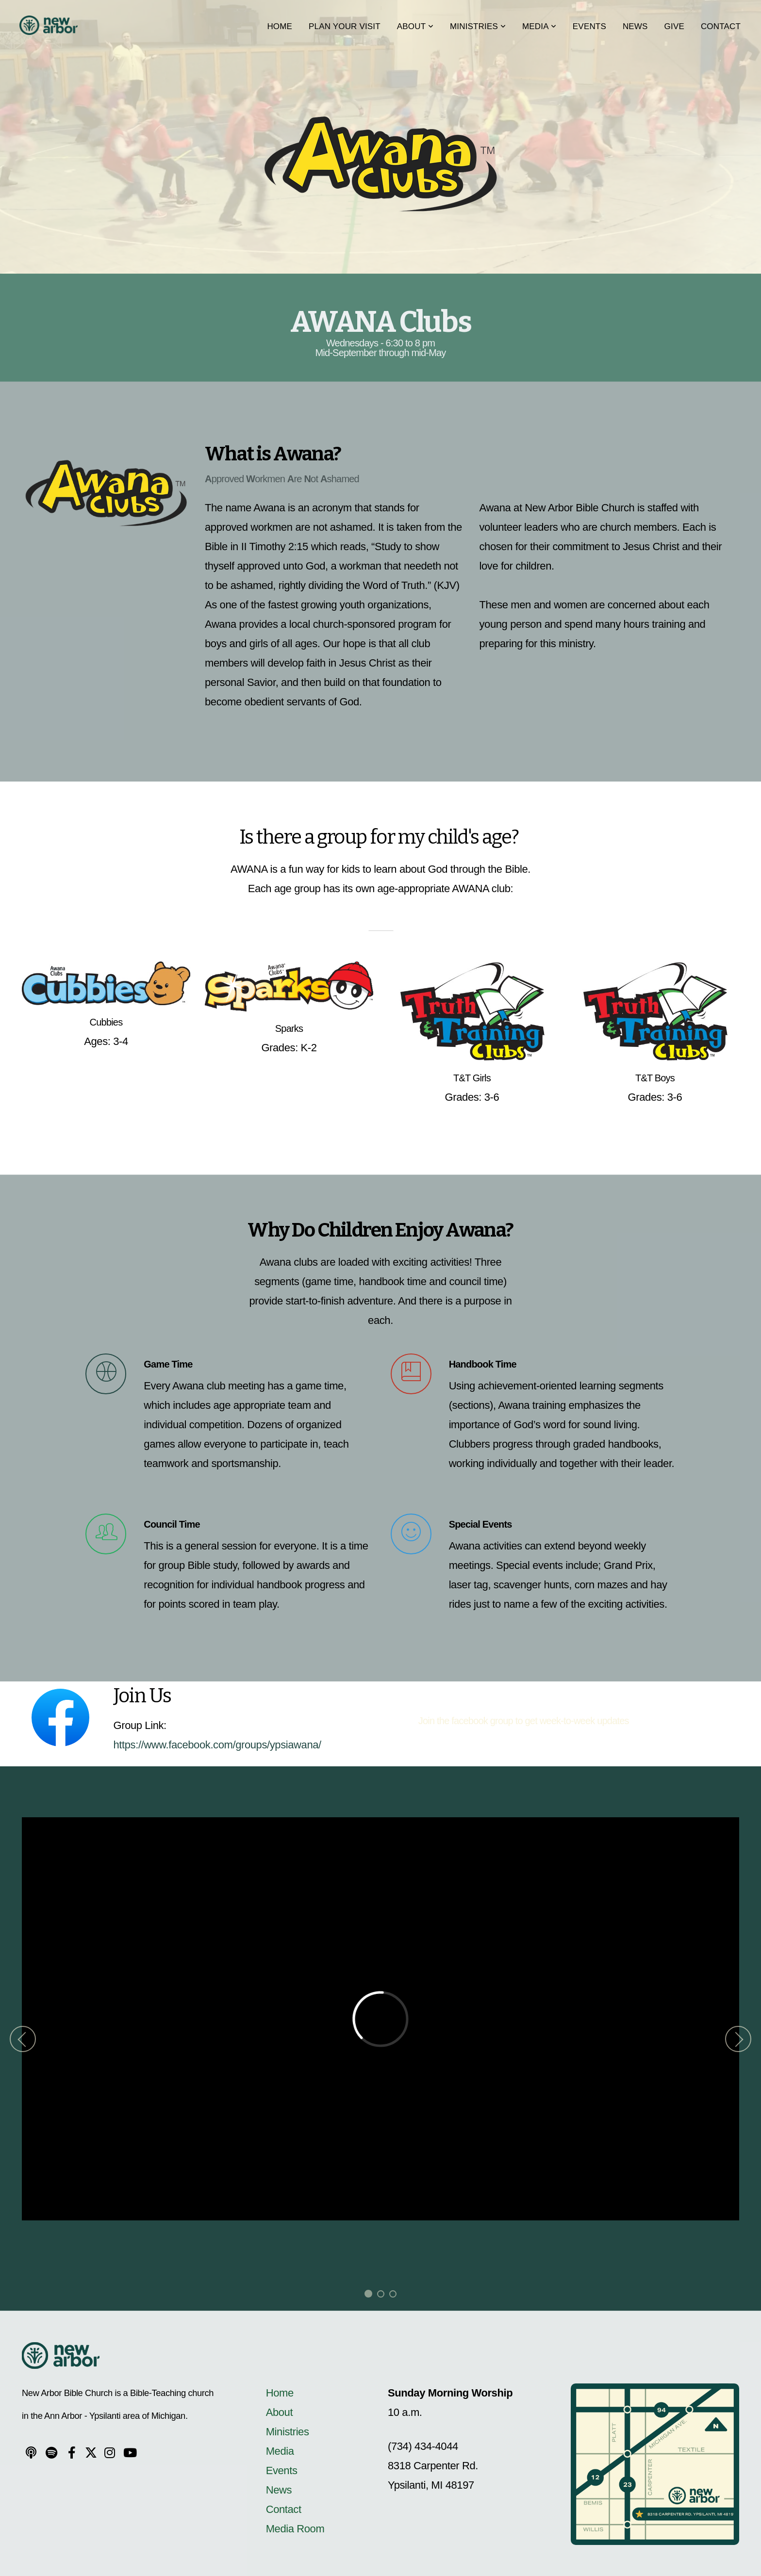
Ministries (478, 26)
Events (589, 26)
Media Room (295, 2529)
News (635, 26)
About (415, 26)
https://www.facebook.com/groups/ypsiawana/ (217, 1745)
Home (279, 26)
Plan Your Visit (344, 26)
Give (674, 26)
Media (539, 26)
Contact (721, 26)
